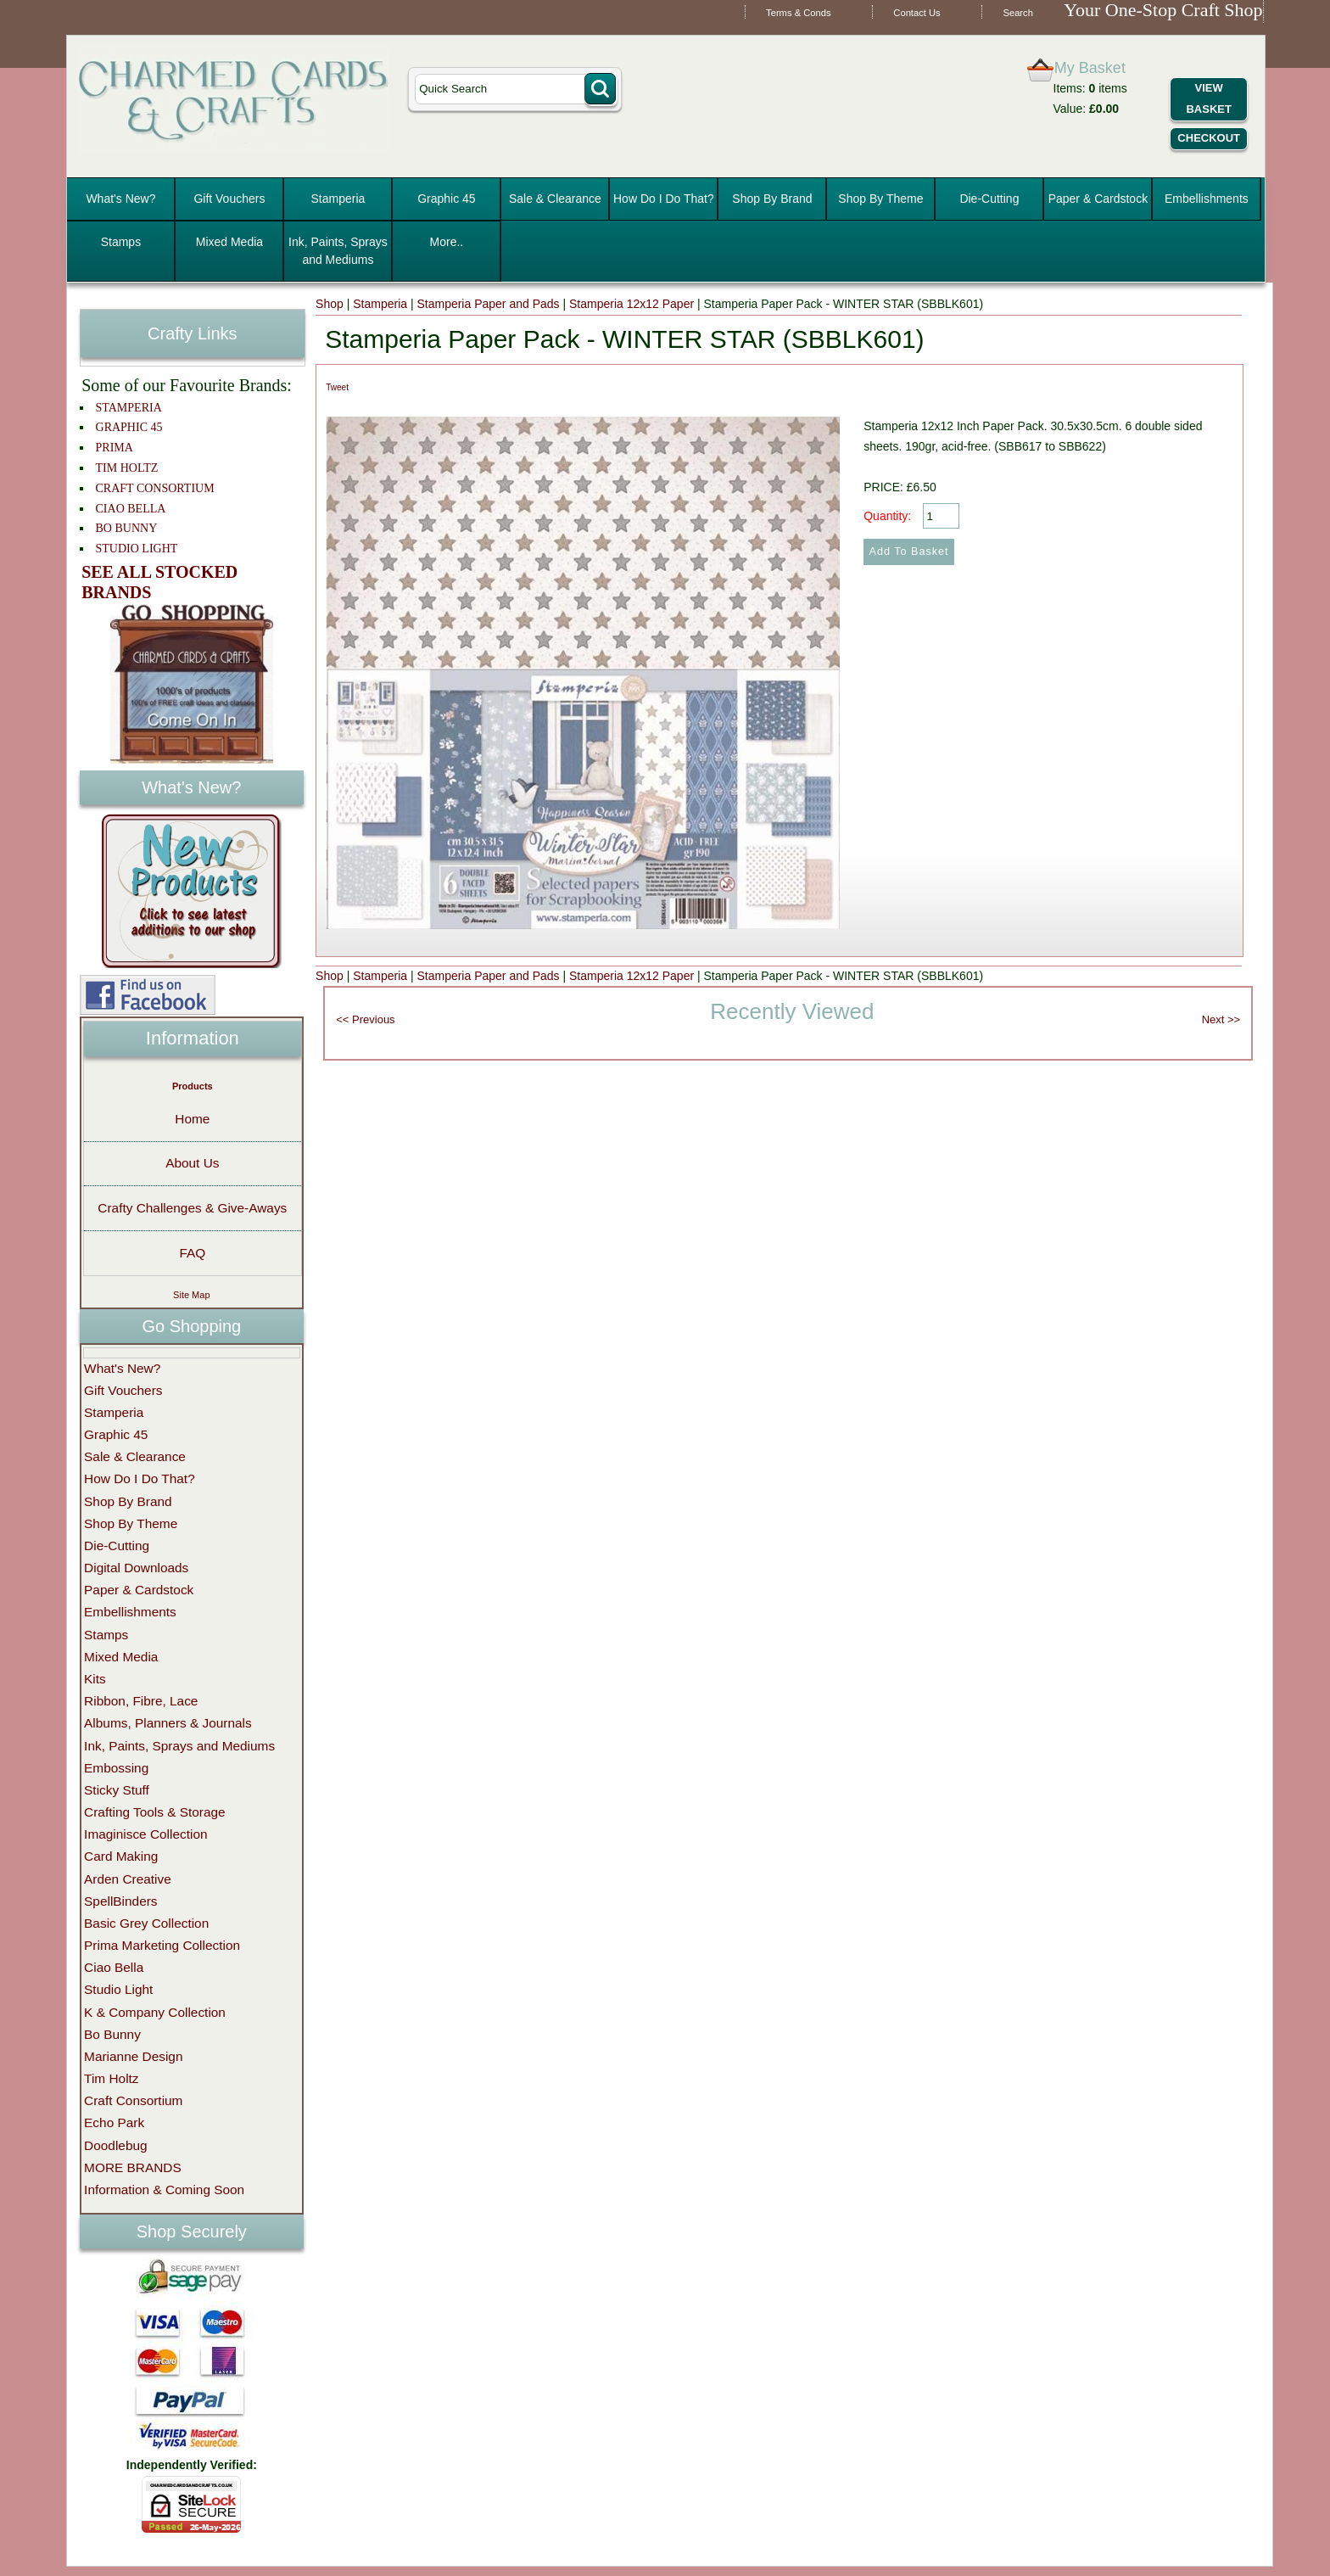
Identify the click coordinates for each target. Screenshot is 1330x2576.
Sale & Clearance (555, 198)
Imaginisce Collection (145, 1834)
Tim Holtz (111, 2078)
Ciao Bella (113, 1967)
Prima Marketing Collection (162, 1945)
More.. (447, 242)
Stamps (121, 242)
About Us (192, 1163)
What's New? (120, 198)
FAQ (192, 1253)
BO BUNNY (127, 528)
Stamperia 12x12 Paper (631, 304)
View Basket (1208, 98)
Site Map (191, 1295)
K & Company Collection (155, 2012)
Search (1017, 13)
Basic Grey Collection (146, 1923)
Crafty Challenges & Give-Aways (192, 1208)
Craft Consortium (133, 2100)
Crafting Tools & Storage (155, 1812)
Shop (330, 304)
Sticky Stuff (116, 1790)
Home (192, 1119)
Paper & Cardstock (1098, 198)
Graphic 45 (446, 198)
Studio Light (118, 1989)
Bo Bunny (112, 2034)
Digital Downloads (136, 1567)
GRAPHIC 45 (129, 427)
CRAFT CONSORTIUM (155, 488)
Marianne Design (133, 2056)
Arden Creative (127, 1879)
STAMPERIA (129, 407)
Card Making (121, 1856)
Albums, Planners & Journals (168, 1723)
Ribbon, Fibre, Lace (141, 1701)
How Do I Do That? (663, 198)
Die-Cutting (989, 198)
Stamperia (338, 198)
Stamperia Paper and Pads (487, 304)
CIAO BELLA (131, 508)
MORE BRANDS (133, 2167)
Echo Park (114, 2122)
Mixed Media (229, 242)
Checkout (1208, 138)
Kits (95, 1679)
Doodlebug (115, 2145)
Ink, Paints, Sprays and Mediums (338, 250)
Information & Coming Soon (164, 2189)
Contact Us (916, 13)
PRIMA (114, 447)
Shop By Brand (772, 198)
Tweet (337, 387)
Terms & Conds (798, 13)
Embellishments (1207, 198)
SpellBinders (120, 1901)
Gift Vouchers (229, 198)
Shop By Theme (880, 198)
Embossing (116, 1768)
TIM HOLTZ (127, 468)
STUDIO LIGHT (137, 548)
